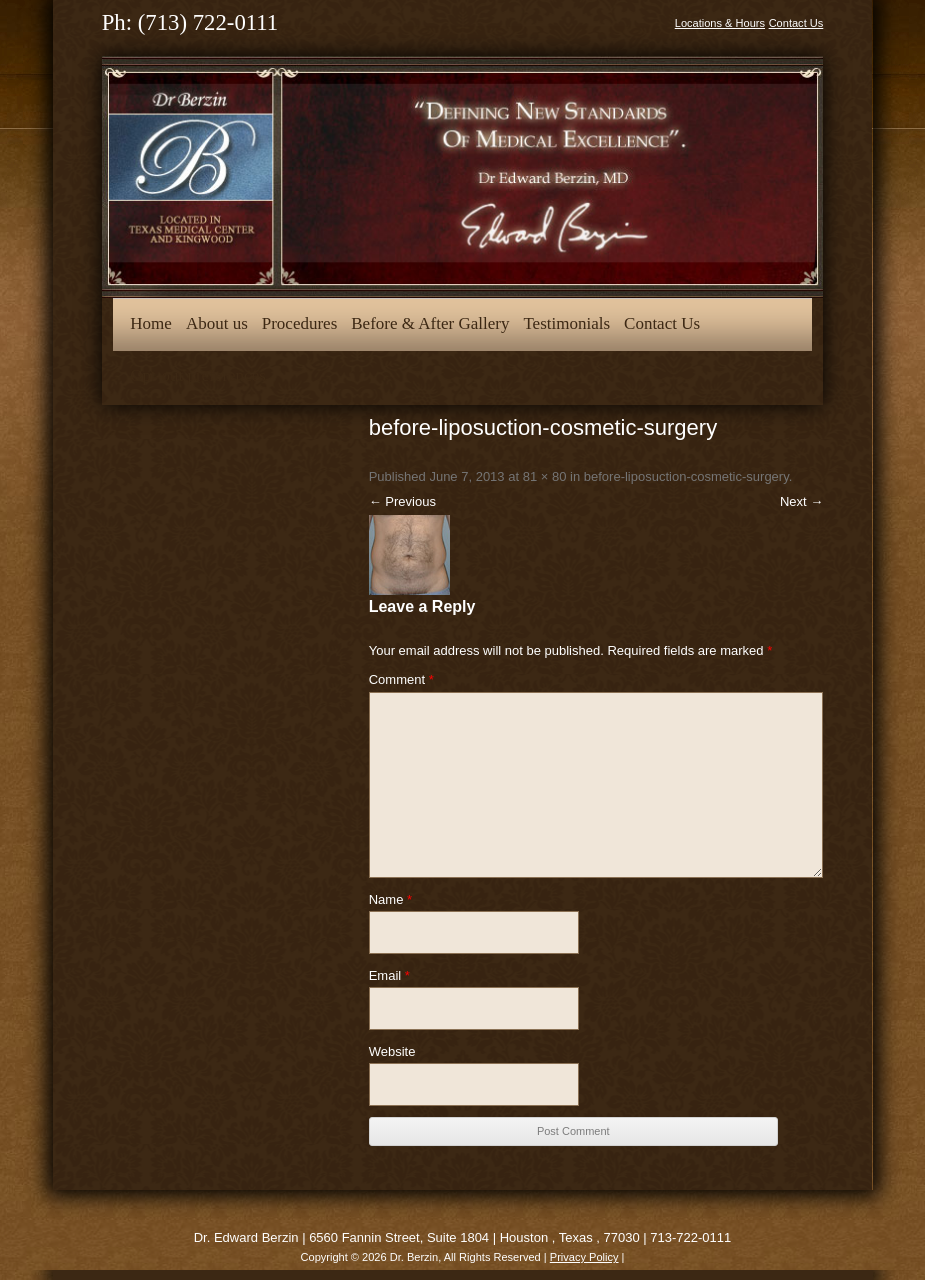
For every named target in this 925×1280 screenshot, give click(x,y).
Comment (401, 679)
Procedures (300, 323)
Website (392, 1051)
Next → (801, 501)
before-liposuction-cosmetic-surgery (686, 476)
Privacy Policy (584, 1257)
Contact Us (796, 23)
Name (390, 899)
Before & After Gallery (430, 323)
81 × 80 (545, 476)
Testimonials (566, 323)
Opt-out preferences (197, 375)
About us (217, 323)
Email (389, 975)
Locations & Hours (720, 23)
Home (151, 323)
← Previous (402, 501)
